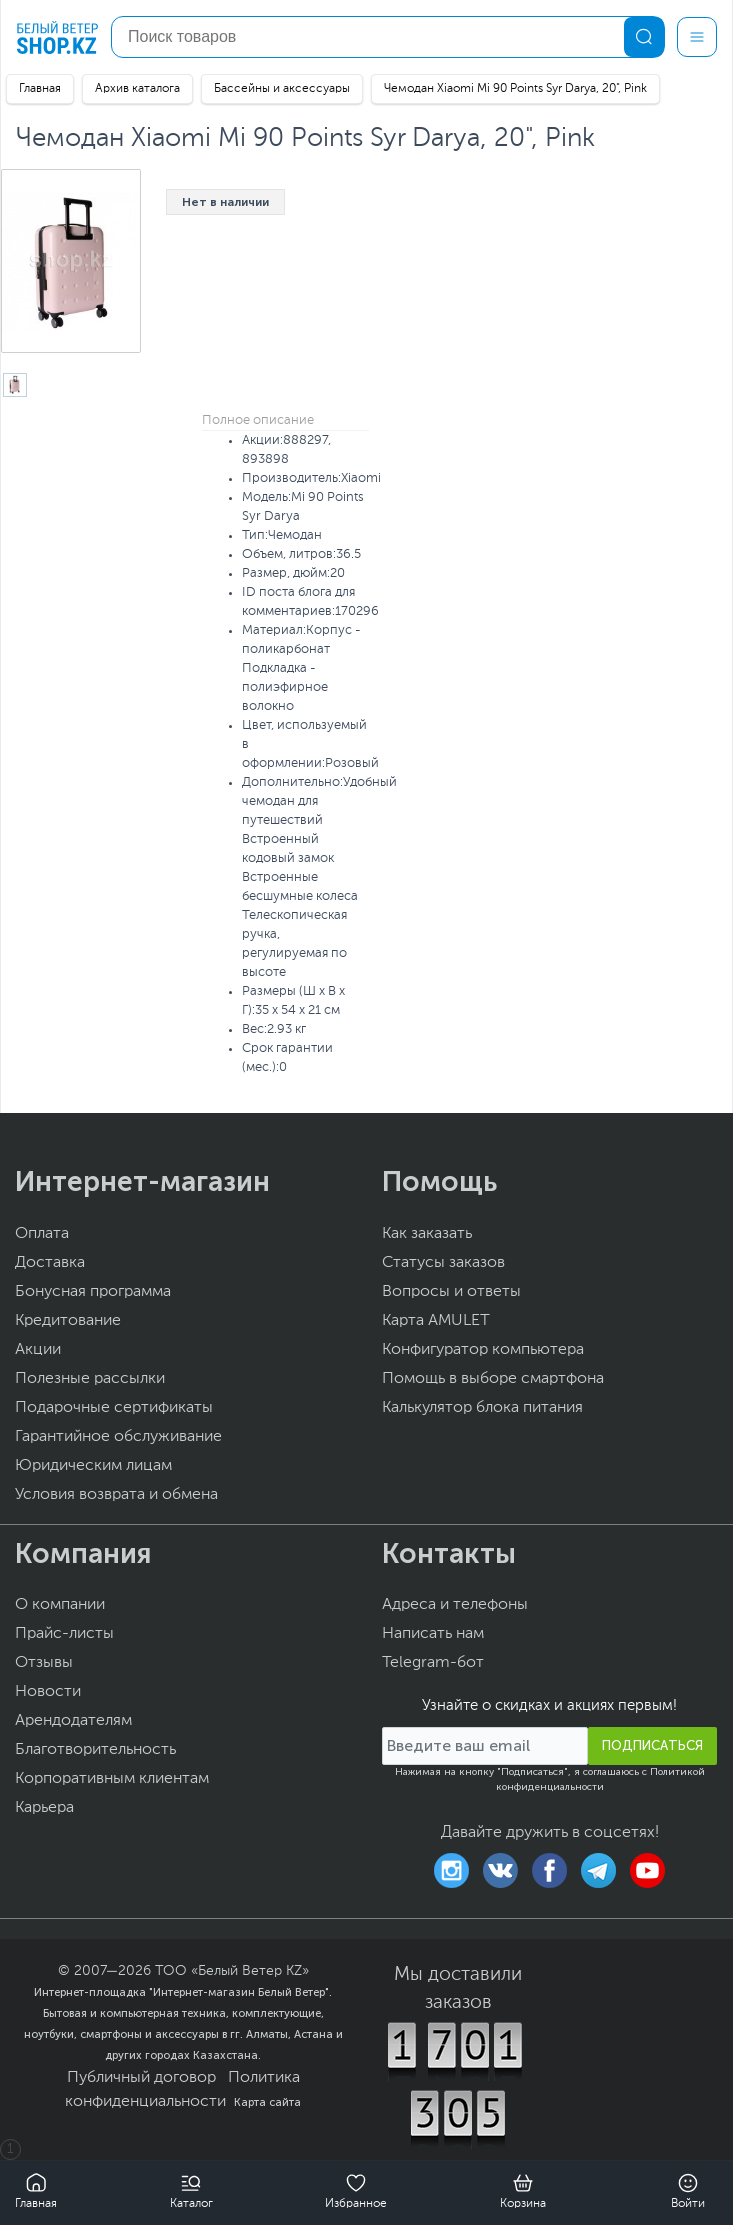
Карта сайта (267, 2102)
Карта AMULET (436, 1321)
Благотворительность (95, 1750)
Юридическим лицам (93, 1466)
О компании (60, 1605)
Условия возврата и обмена (116, 1495)
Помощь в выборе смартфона (493, 1379)
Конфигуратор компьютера (483, 1350)
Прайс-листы (64, 1634)
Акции (38, 1350)
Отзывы (44, 1663)
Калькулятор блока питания (482, 1408)
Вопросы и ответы (451, 1292)
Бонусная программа (93, 1292)
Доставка (50, 1263)
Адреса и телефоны (455, 1605)
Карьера (44, 1808)
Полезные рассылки (90, 1379)
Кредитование (68, 1321)
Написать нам (433, 1634)
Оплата (42, 1234)
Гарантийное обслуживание (118, 1437)
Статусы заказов (443, 1263)
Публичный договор (141, 2078)
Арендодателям (73, 1721)
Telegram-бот (433, 1663)
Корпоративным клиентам (112, 1779)
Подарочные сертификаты (114, 1408)
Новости (48, 1692)
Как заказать (427, 1234)
